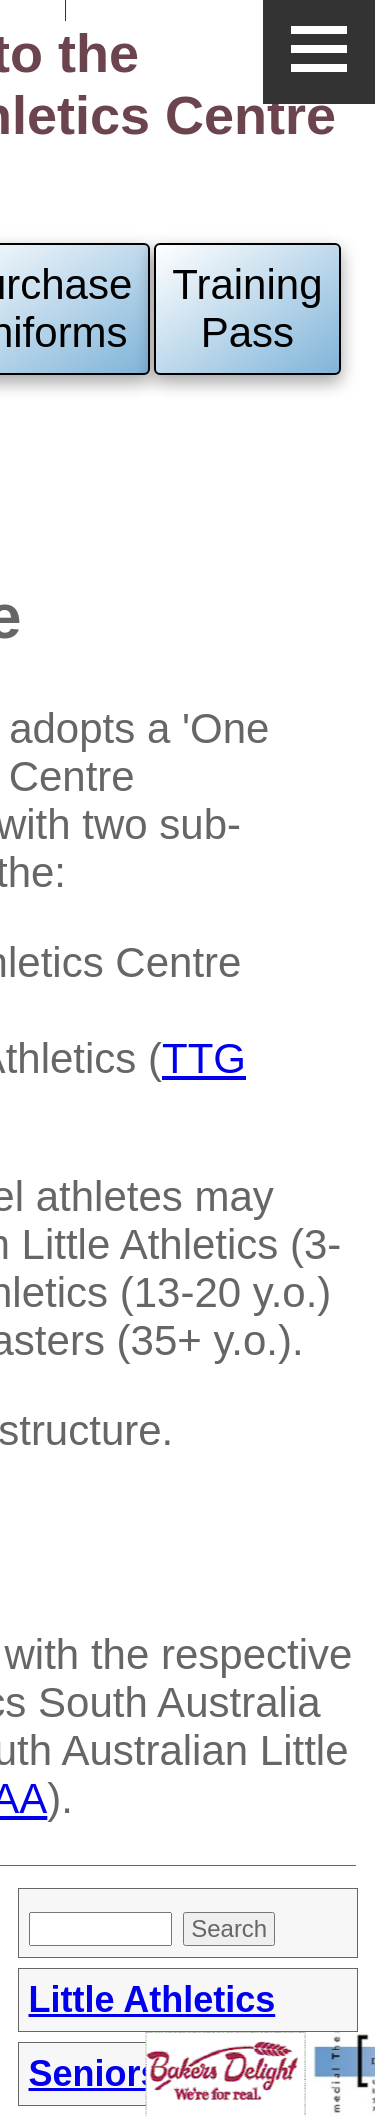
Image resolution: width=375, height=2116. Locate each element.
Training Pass (247, 308)
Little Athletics (152, 1999)
